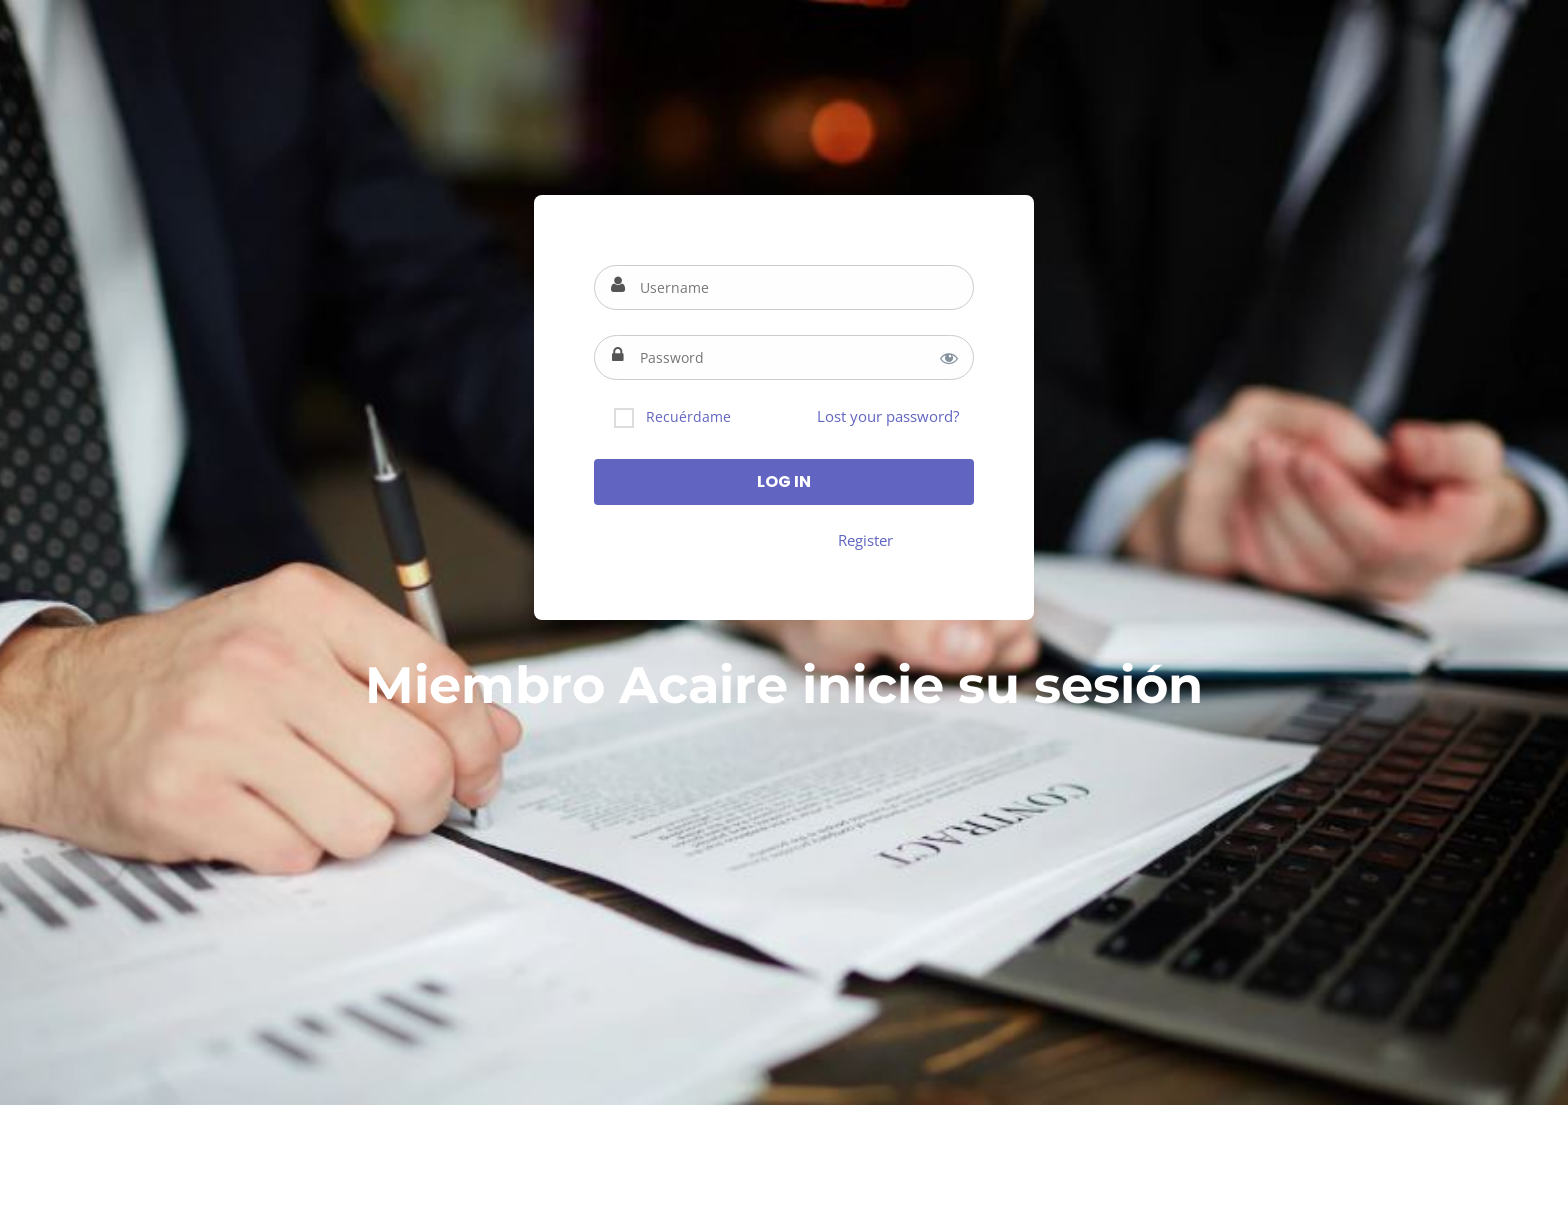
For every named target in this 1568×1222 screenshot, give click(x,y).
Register (865, 540)
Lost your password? (888, 416)
